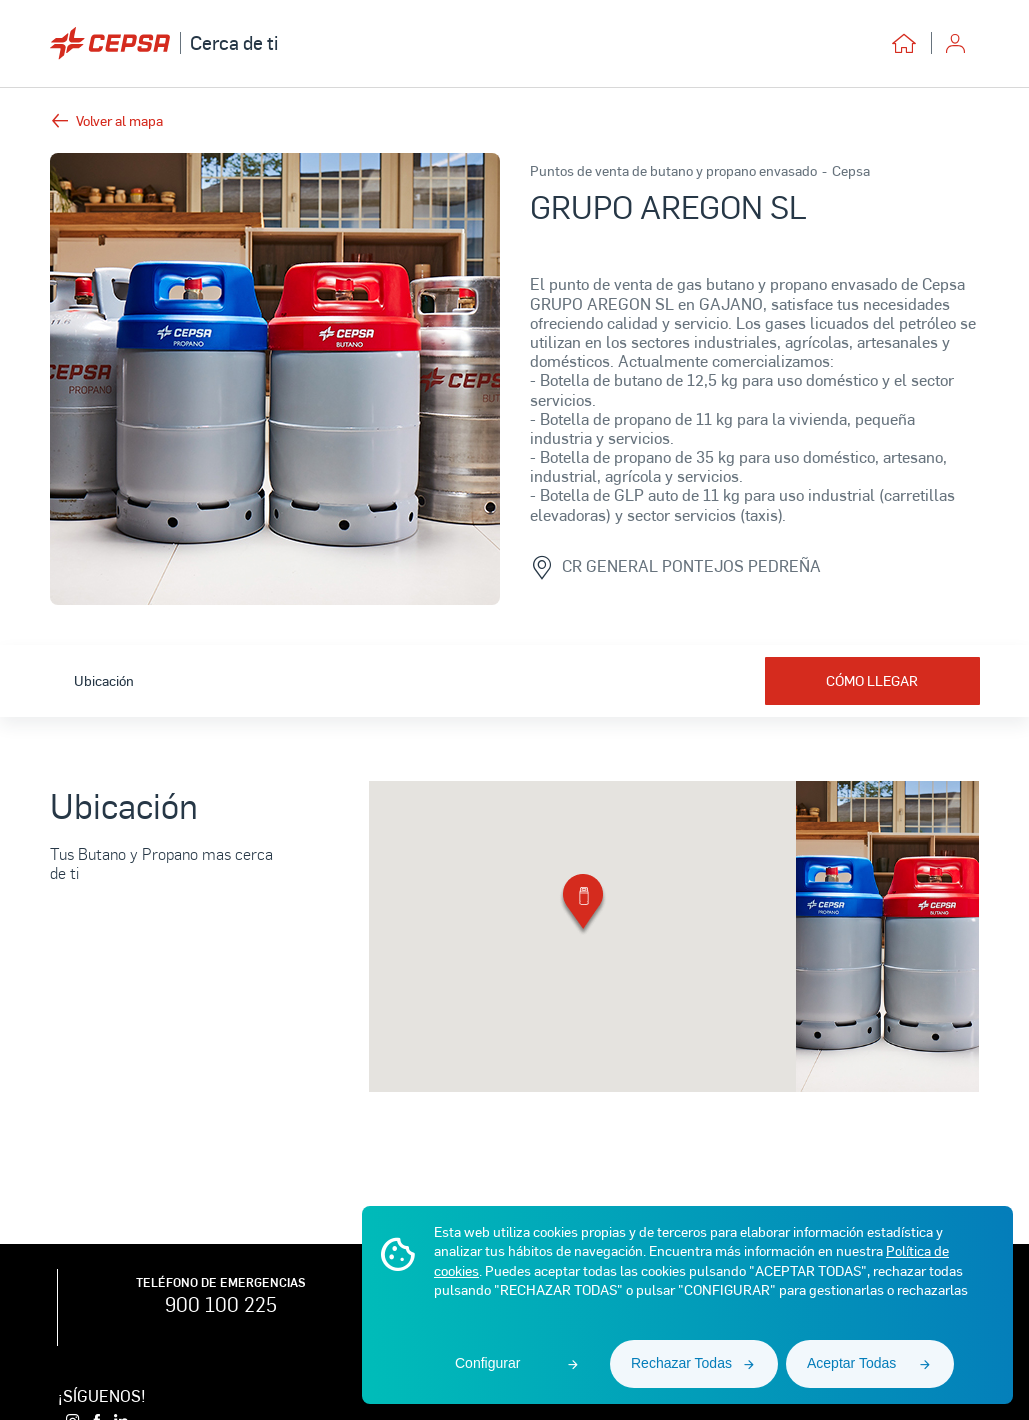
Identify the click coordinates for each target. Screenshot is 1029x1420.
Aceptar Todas (851, 1363)
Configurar (487, 1363)
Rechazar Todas (681, 1363)
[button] (583, 905)
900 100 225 (221, 1304)
